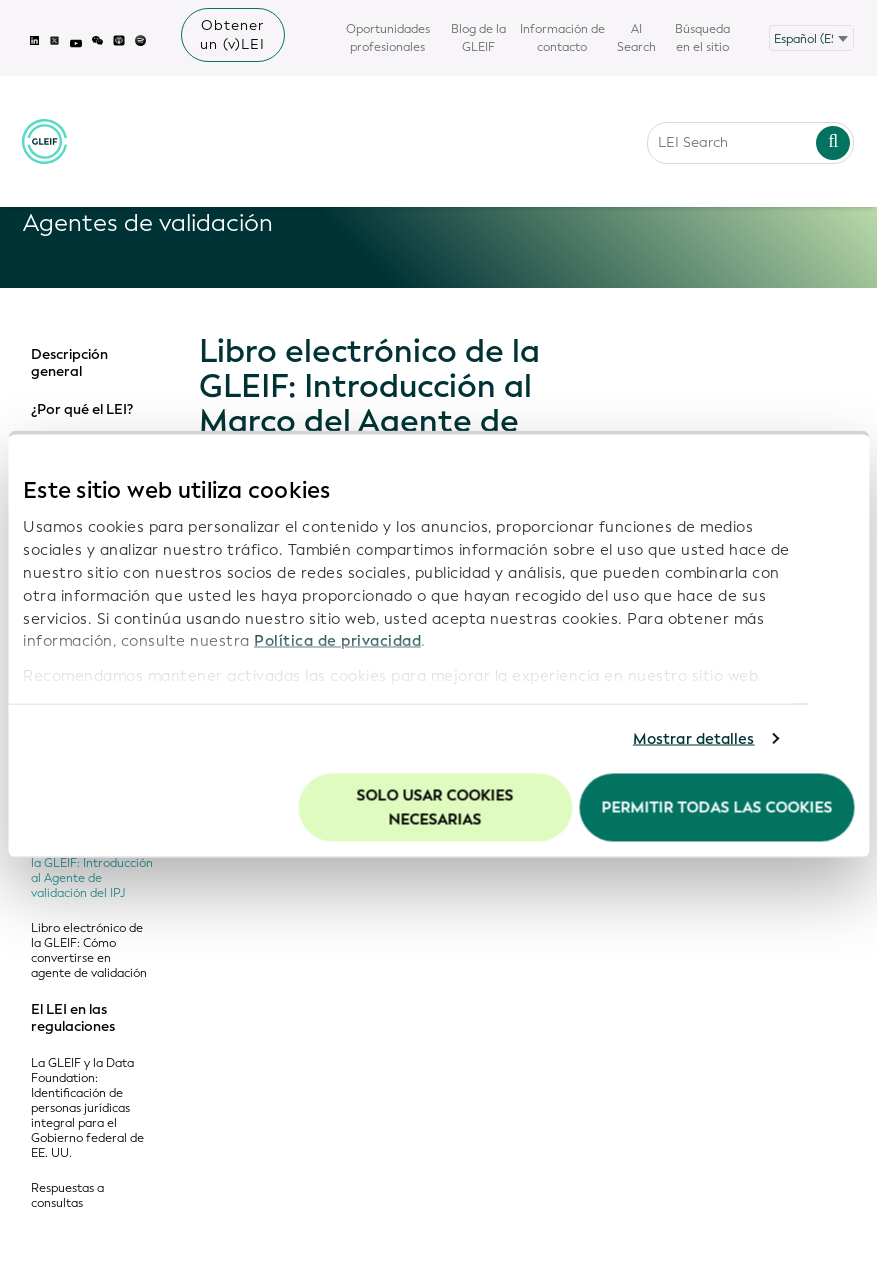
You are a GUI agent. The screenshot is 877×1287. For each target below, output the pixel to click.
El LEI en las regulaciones (73, 1018)
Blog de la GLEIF (478, 38)
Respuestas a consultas (67, 1196)
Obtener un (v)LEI (232, 35)
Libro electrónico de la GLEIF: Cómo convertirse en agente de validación (89, 951)
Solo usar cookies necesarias (435, 807)
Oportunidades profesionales (388, 38)
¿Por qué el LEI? (82, 410)
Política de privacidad (337, 641)
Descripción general (69, 363)
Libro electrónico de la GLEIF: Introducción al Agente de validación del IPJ (92, 871)
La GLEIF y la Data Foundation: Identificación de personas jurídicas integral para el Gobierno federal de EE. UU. (87, 1108)
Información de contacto (562, 38)
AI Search (636, 38)
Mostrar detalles (694, 739)
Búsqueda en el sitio (702, 38)
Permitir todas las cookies (716, 807)
